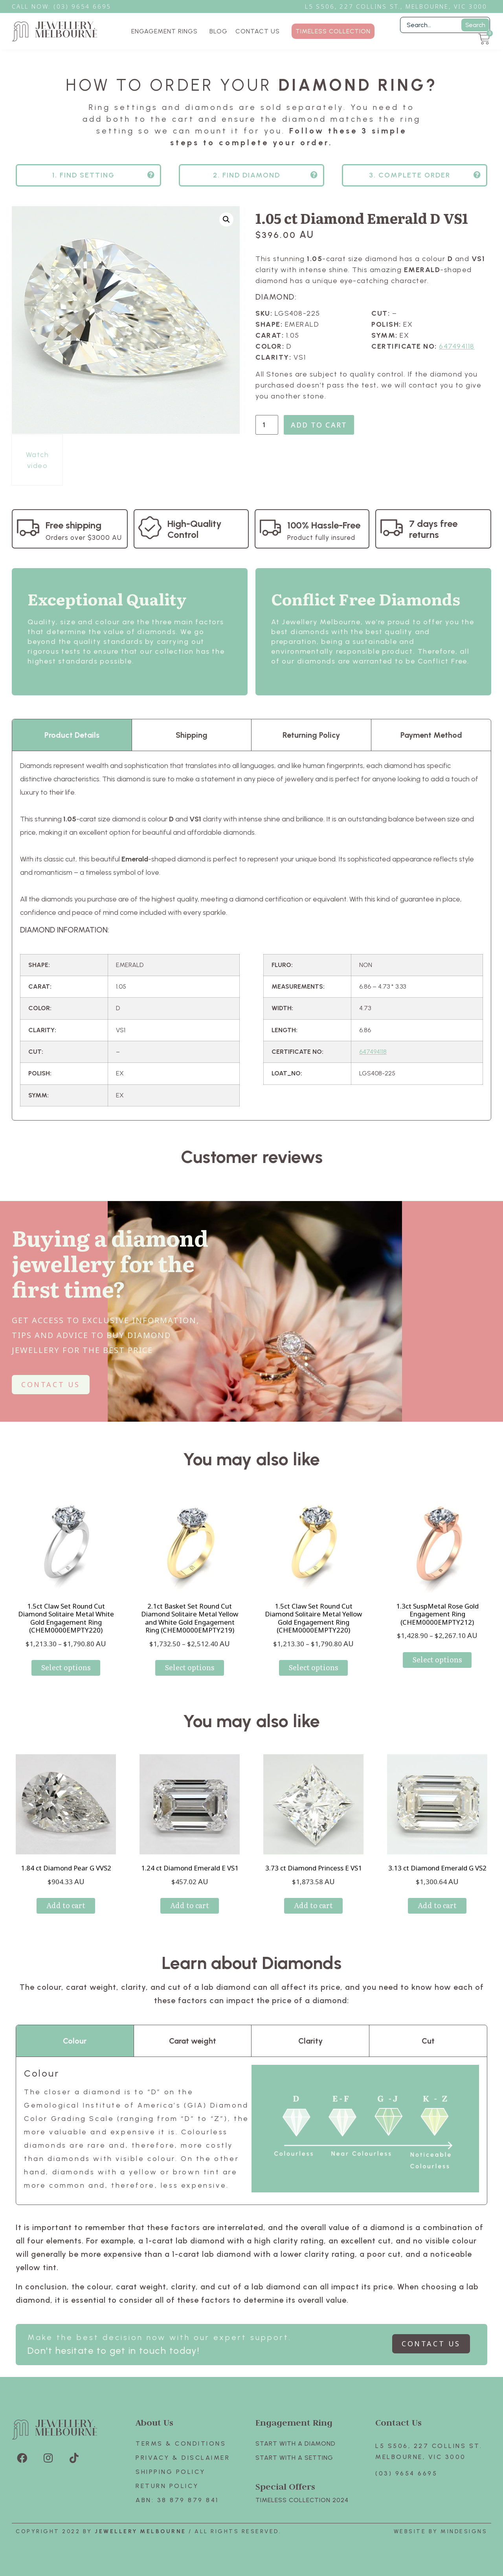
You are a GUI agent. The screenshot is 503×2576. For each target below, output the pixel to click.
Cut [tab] (428, 2041)
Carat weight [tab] (192, 2041)
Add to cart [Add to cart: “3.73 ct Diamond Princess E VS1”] (313, 1905)
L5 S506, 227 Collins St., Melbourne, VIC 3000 (396, 6)
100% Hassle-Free (323, 525)
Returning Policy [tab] (311, 735)
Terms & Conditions (181, 2443)
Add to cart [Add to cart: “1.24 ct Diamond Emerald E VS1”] (189, 1905)
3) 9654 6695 (86, 6)
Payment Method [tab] (431, 735)
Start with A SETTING (294, 2457)
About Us (154, 2422)
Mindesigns (464, 2531)
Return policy (167, 2486)
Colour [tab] (74, 2041)
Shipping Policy (171, 2471)
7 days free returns (433, 529)
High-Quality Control (194, 529)
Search (475, 25)
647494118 (457, 346)
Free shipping (73, 525)
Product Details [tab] (71, 735)
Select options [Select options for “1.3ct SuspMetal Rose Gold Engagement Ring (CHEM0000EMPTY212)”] (437, 1659)
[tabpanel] (251, 935)
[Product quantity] (266, 425)
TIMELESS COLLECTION (333, 31)
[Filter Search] (445, 25)
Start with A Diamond (295, 2443)
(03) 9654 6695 (406, 2473)
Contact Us (398, 2422)
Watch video (37, 460)
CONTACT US (257, 31)
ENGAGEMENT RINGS (166, 31)
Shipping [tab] (191, 735)
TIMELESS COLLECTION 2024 (302, 2500)
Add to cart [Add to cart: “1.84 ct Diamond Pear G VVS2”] (65, 1905)
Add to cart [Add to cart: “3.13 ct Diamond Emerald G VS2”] (437, 1905)
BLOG (218, 31)
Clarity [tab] (310, 2041)
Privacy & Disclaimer (183, 2457)
